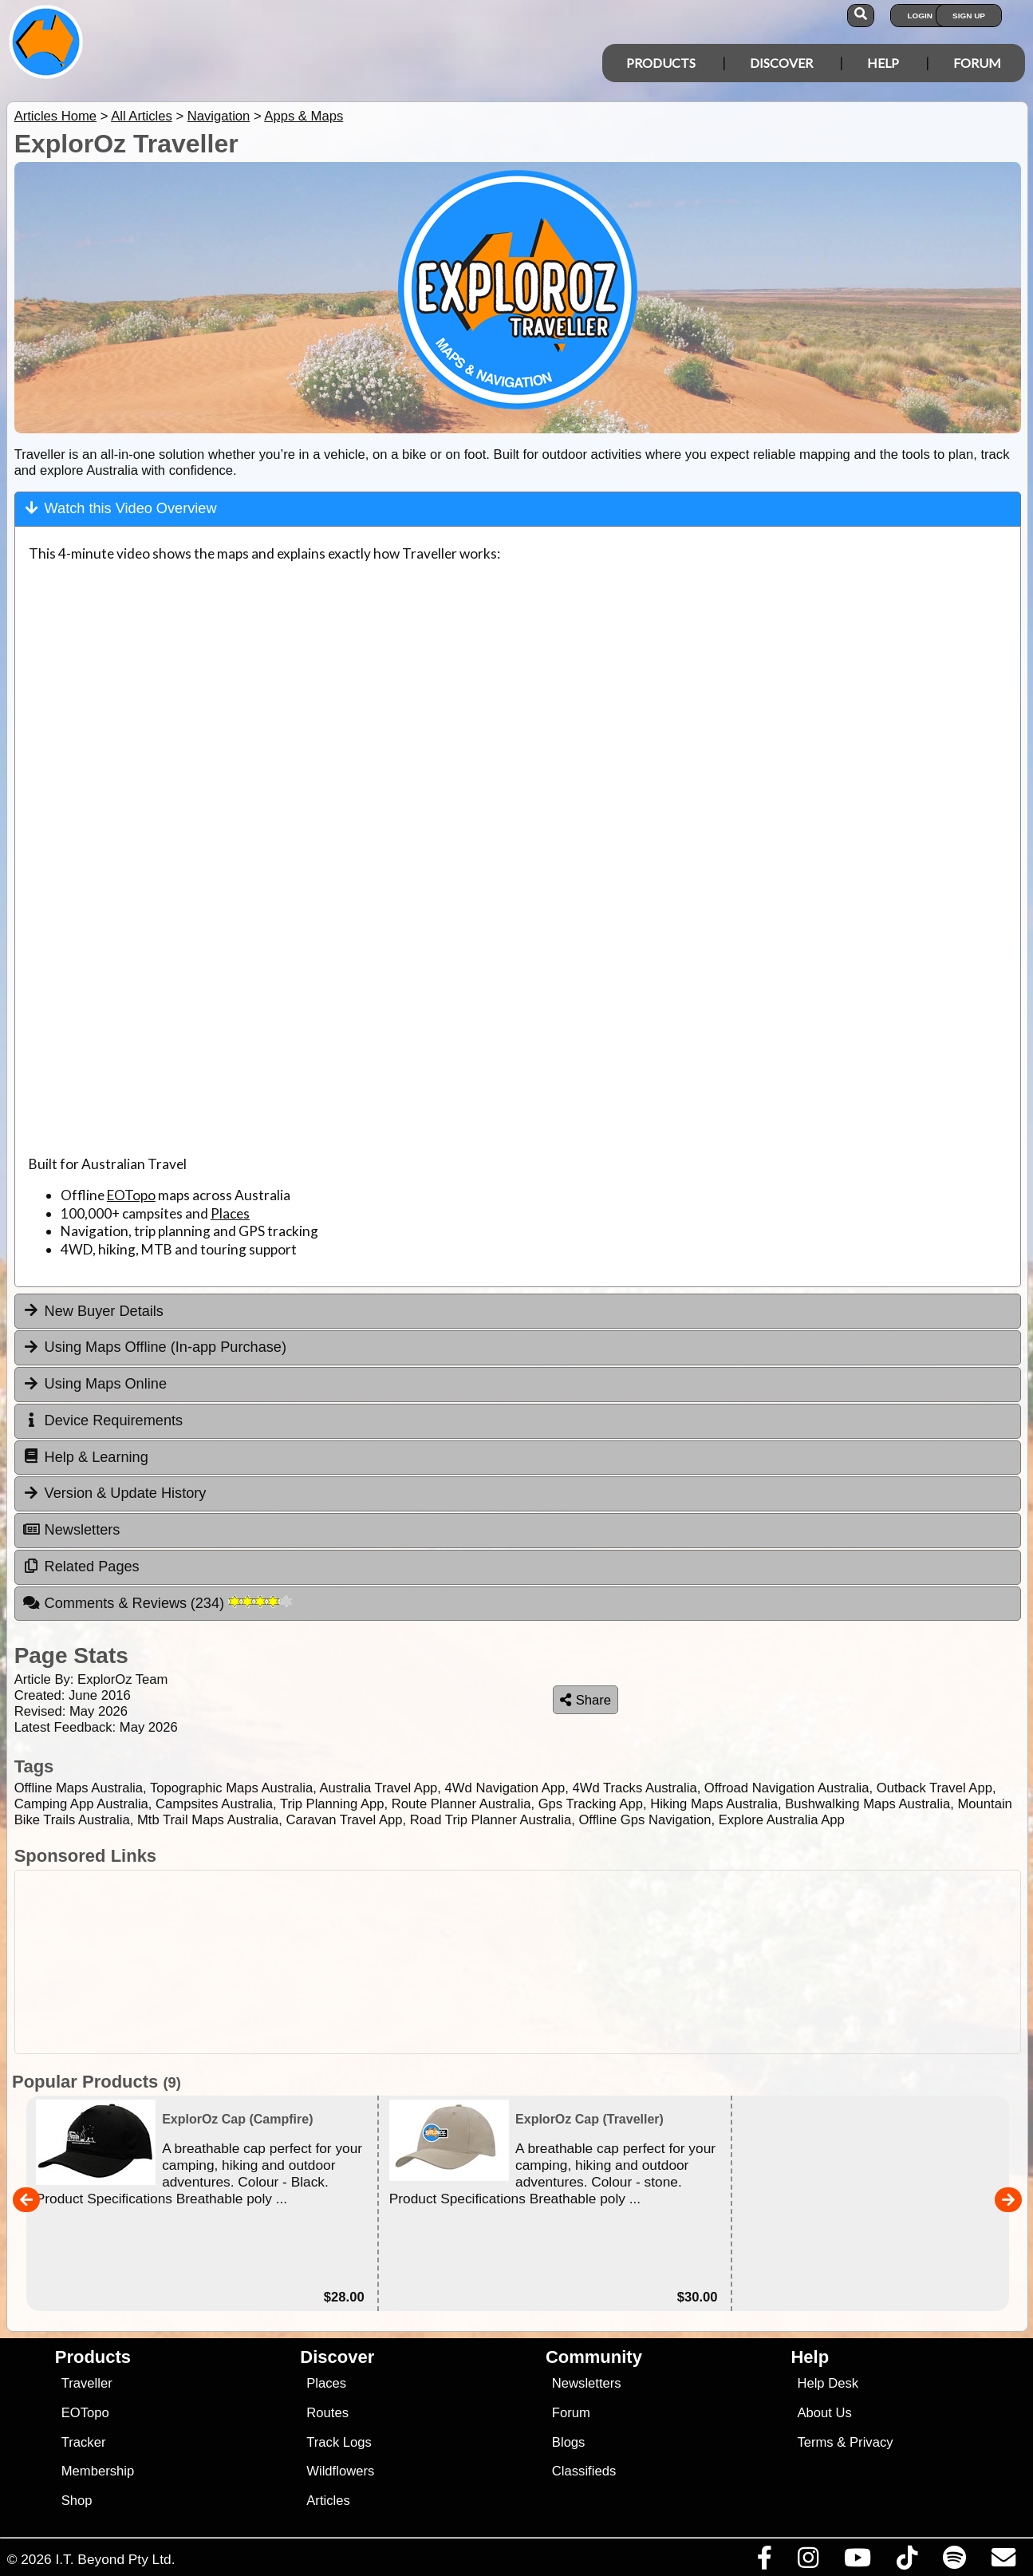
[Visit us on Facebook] (764, 2562)
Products (661, 62)
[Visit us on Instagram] (807, 2562)
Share (585, 1700)
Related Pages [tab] (81, 1566)
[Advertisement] (525, 1962)
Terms (815, 2442)
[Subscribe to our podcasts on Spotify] (954, 2562)
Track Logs (339, 2442)
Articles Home (55, 116)
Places (230, 1213)
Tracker (83, 2442)
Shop (77, 2500)
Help (883, 62)
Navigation (218, 116)
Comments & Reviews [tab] (157, 1603)
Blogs (568, 2442)
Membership (97, 2471)
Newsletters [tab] (71, 1530)
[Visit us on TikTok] (906, 2562)
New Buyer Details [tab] (93, 1310)
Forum (977, 62)
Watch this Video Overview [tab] (120, 508)
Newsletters (586, 2383)
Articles (328, 2500)
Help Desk (827, 2383)
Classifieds (584, 2471)
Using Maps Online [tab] (94, 1384)
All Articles (141, 116)
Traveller (86, 2383)
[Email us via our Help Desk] (1003, 2562)
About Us (824, 2412)
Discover (781, 62)
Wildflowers (340, 2471)
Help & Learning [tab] (85, 1456)
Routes (327, 2412)
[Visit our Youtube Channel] (857, 2562)
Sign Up (968, 15)
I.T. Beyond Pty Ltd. (115, 2559)
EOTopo (131, 1195)
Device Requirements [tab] (102, 1420)
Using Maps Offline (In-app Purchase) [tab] (154, 1347)
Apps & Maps (303, 116)
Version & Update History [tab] (114, 1493)
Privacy (871, 2442)
